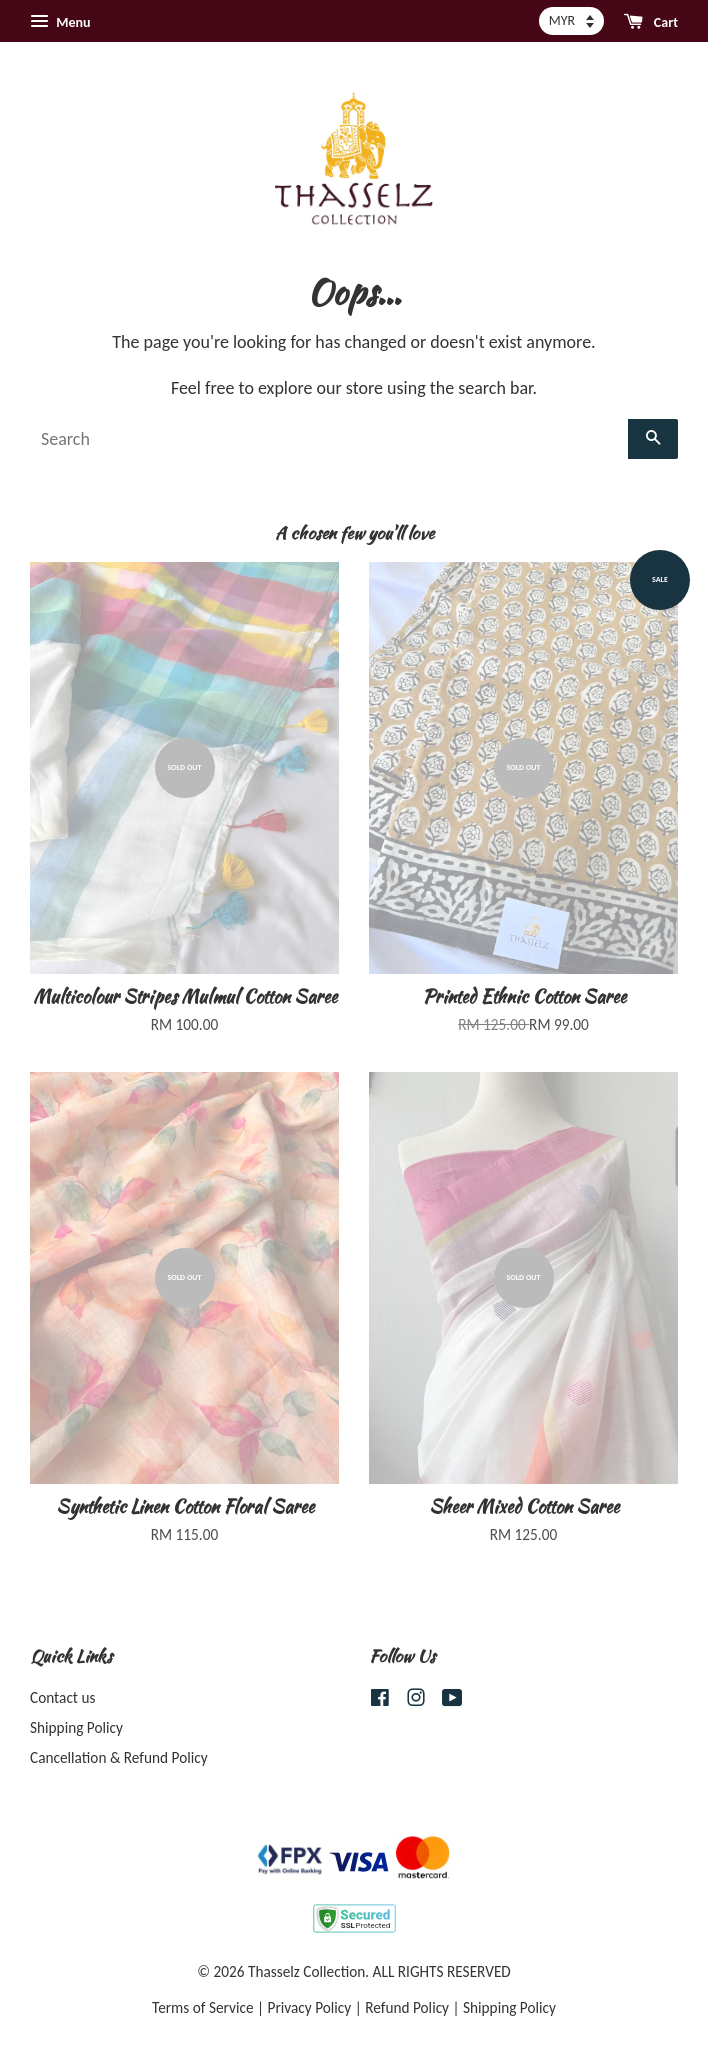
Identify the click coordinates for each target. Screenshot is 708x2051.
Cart (651, 22)
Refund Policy (407, 2007)
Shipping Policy (76, 1727)
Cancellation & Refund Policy (119, 1757)
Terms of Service (203, 2007)
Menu (60, 22)
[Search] (329, 439)
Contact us (62, 1697)
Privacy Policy (310, 2007)
